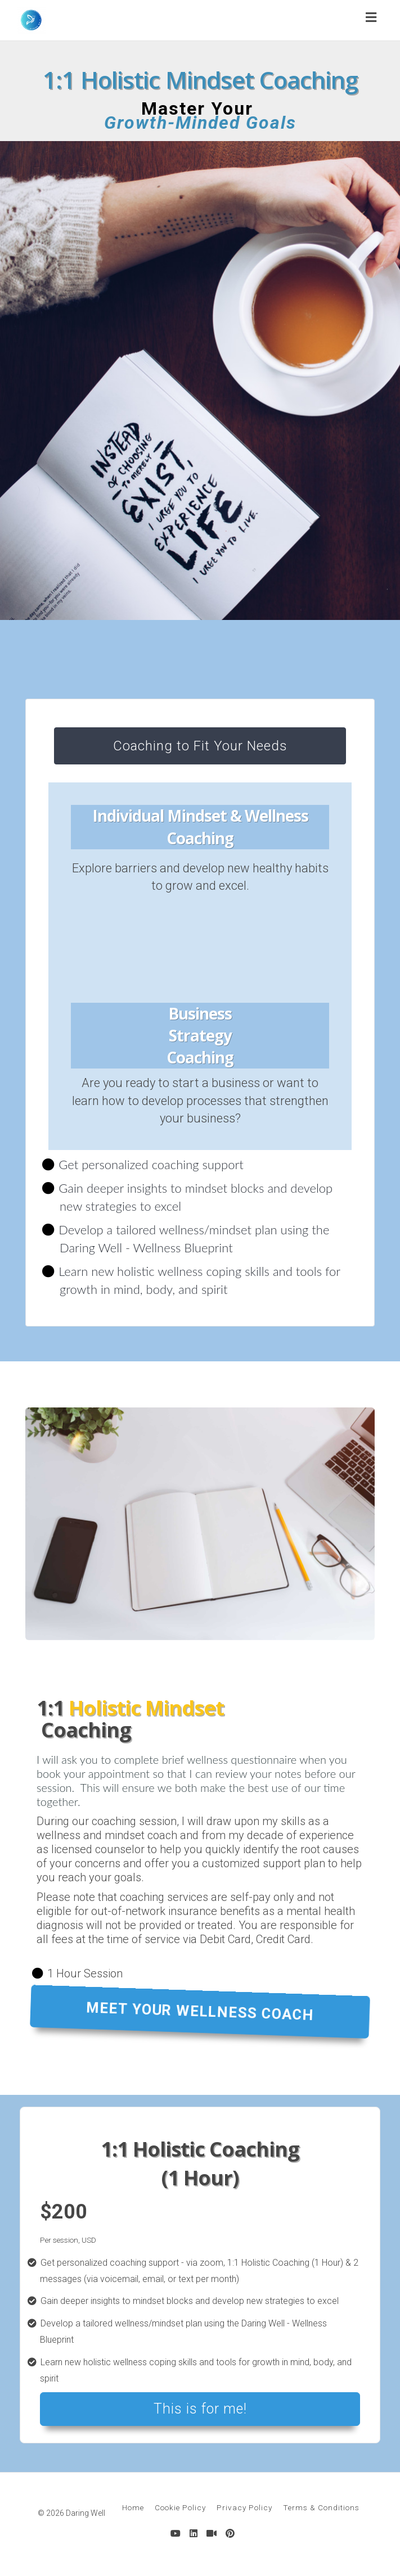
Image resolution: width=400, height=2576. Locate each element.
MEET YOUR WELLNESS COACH (200, 2011)
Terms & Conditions (321, 2507)
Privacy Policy (244, 2507)
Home (133, 2507)
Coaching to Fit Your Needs (200, 746)
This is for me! (200, 2409)
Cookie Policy (180, 2507)
